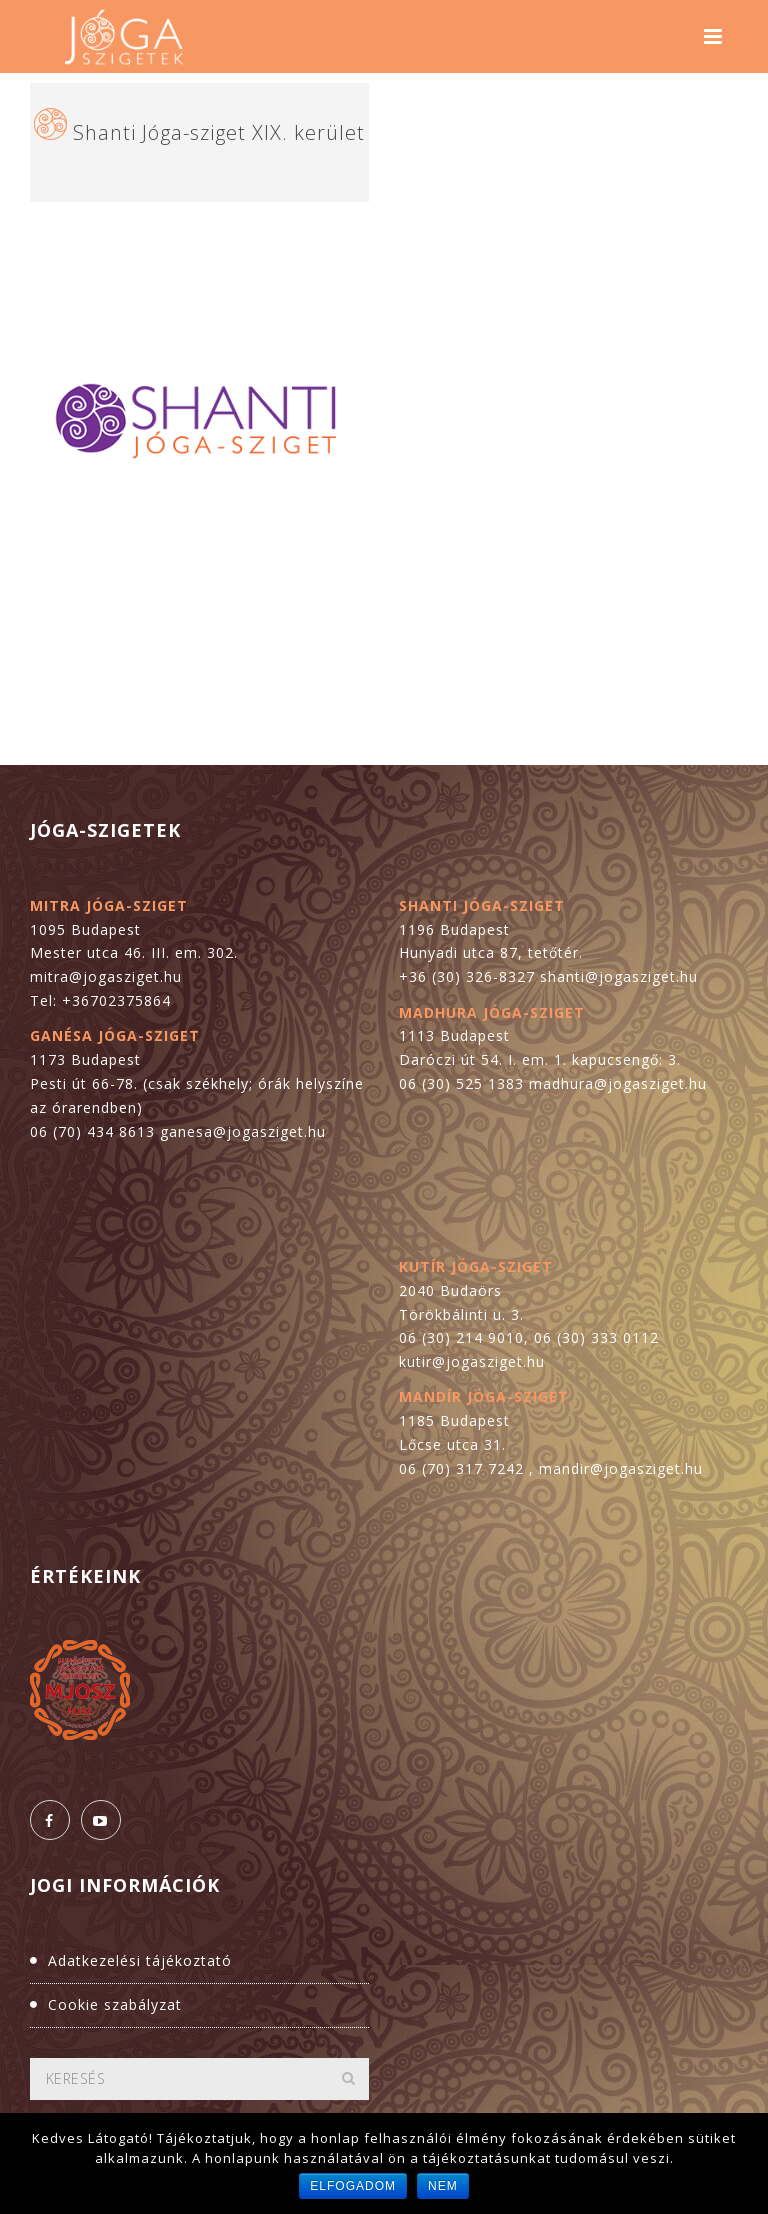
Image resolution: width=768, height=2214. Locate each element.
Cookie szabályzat (115, 2004)
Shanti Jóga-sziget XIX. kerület (219, 132)
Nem (443, 2186)
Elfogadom (353, 2186)
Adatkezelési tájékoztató (140, 1960)
